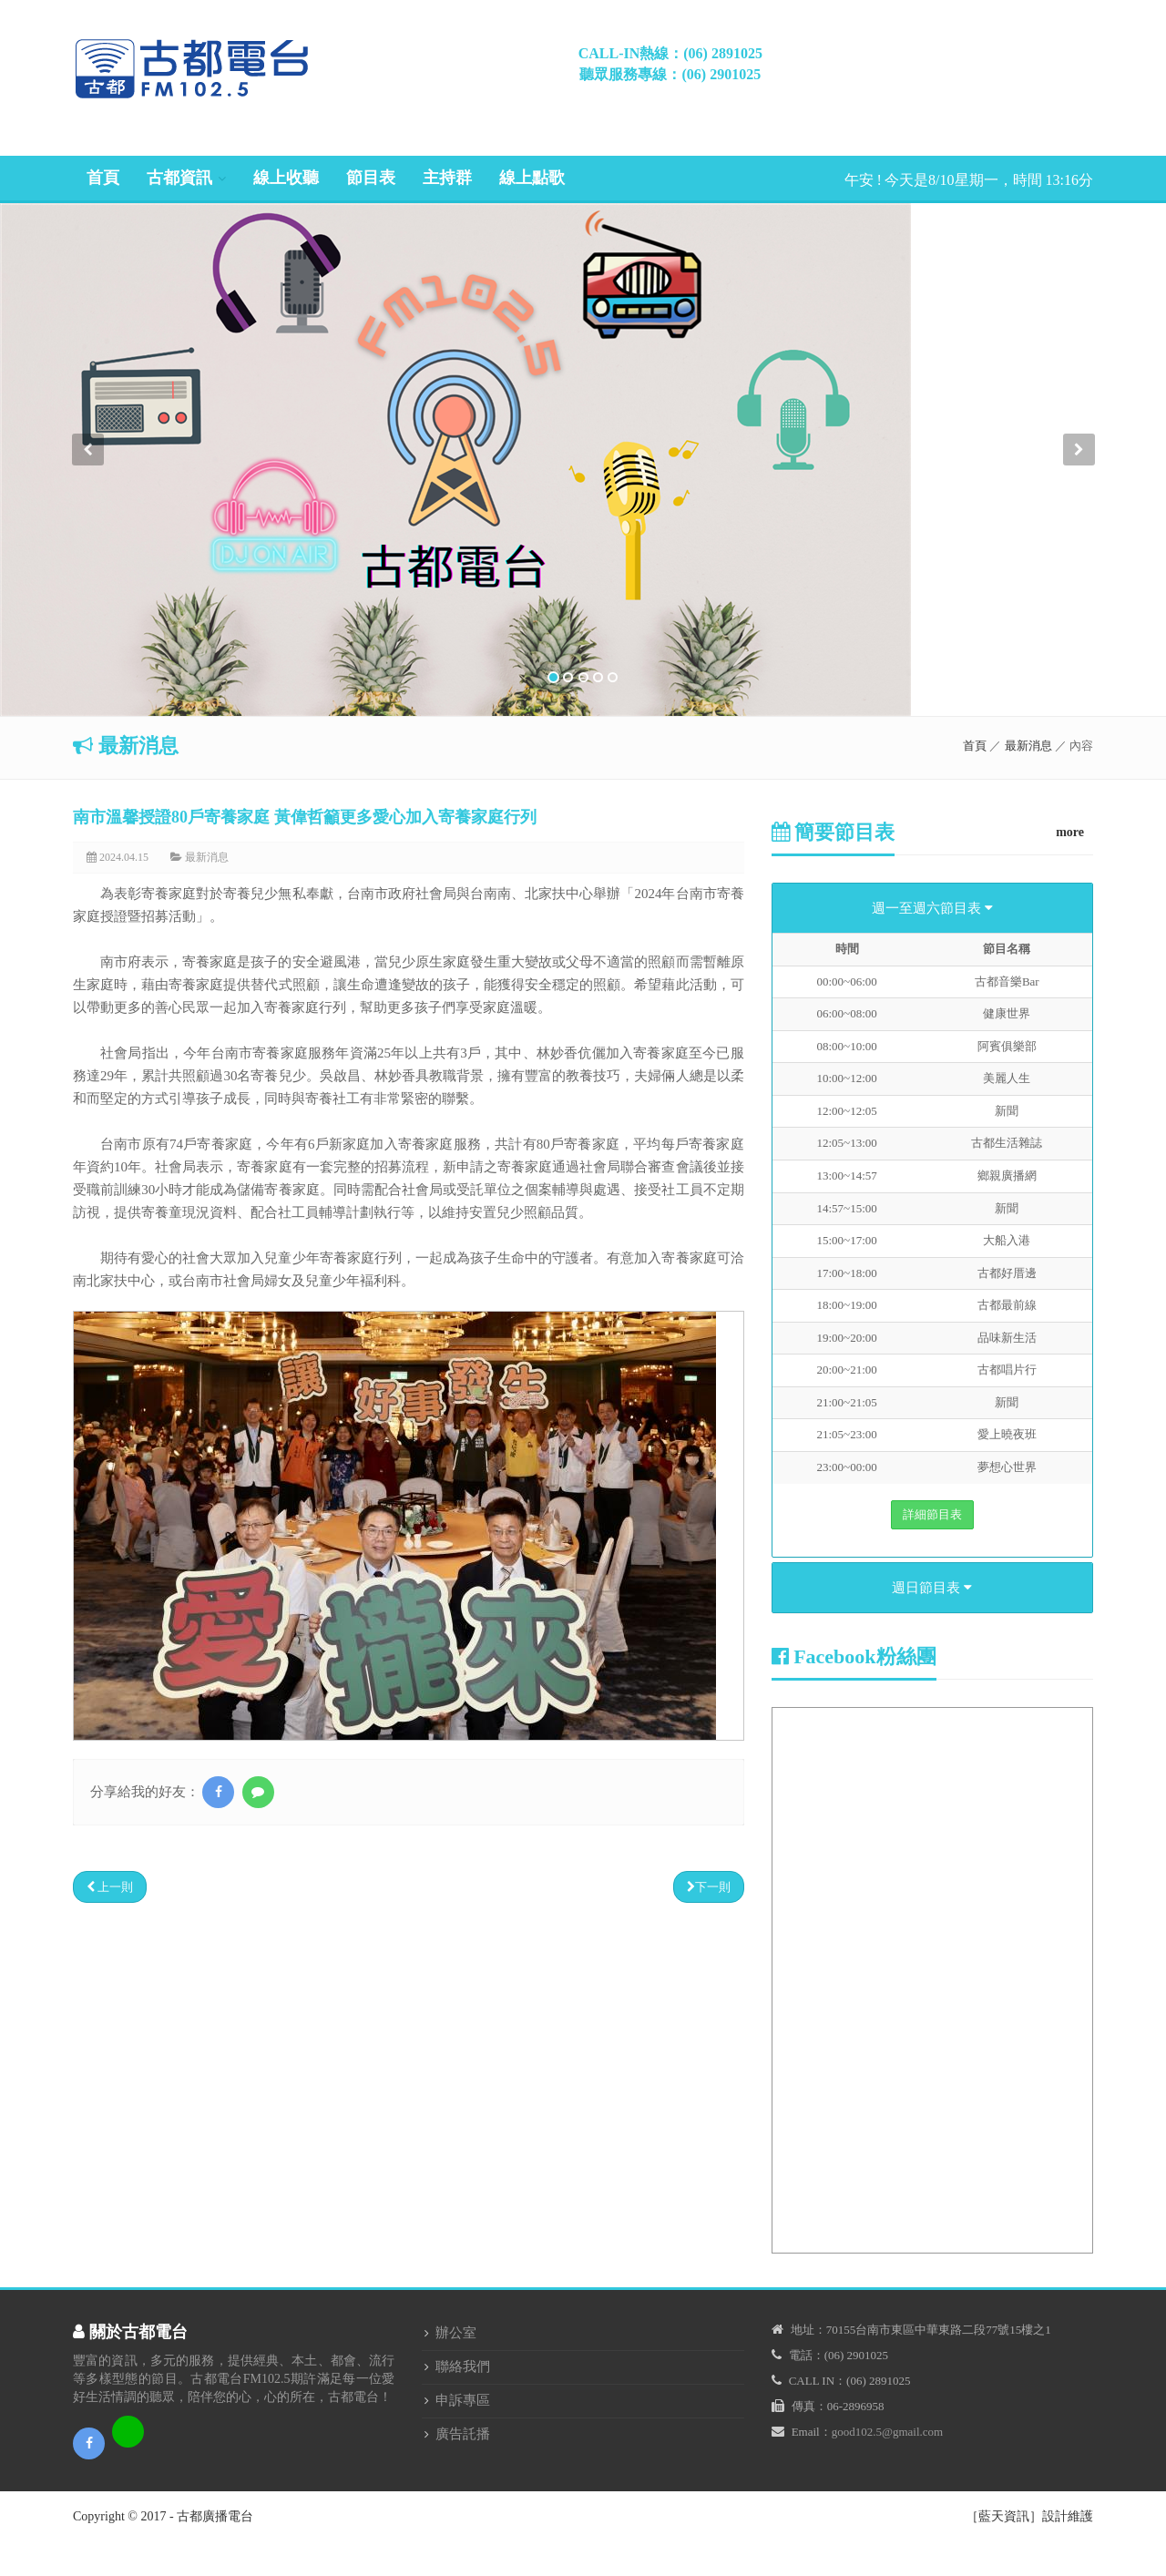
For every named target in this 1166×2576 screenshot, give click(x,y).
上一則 (110, 1887)
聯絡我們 (462, 2366)
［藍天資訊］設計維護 (1029, 2516)
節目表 (370, 178)
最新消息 (1028, 745)
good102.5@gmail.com (887, 2431)
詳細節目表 (932, 1514)
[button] (87, 575)
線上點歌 (532, 178)
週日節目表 (932, 1587)
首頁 (103, 178)
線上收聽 (286, 178)
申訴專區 (462, 2400)
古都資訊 (179, 178)
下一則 (709, 1887)
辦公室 (455, 2333)
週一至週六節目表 (932, 908)
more (1070, 832)
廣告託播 (462, 2434)
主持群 (447, 178)
